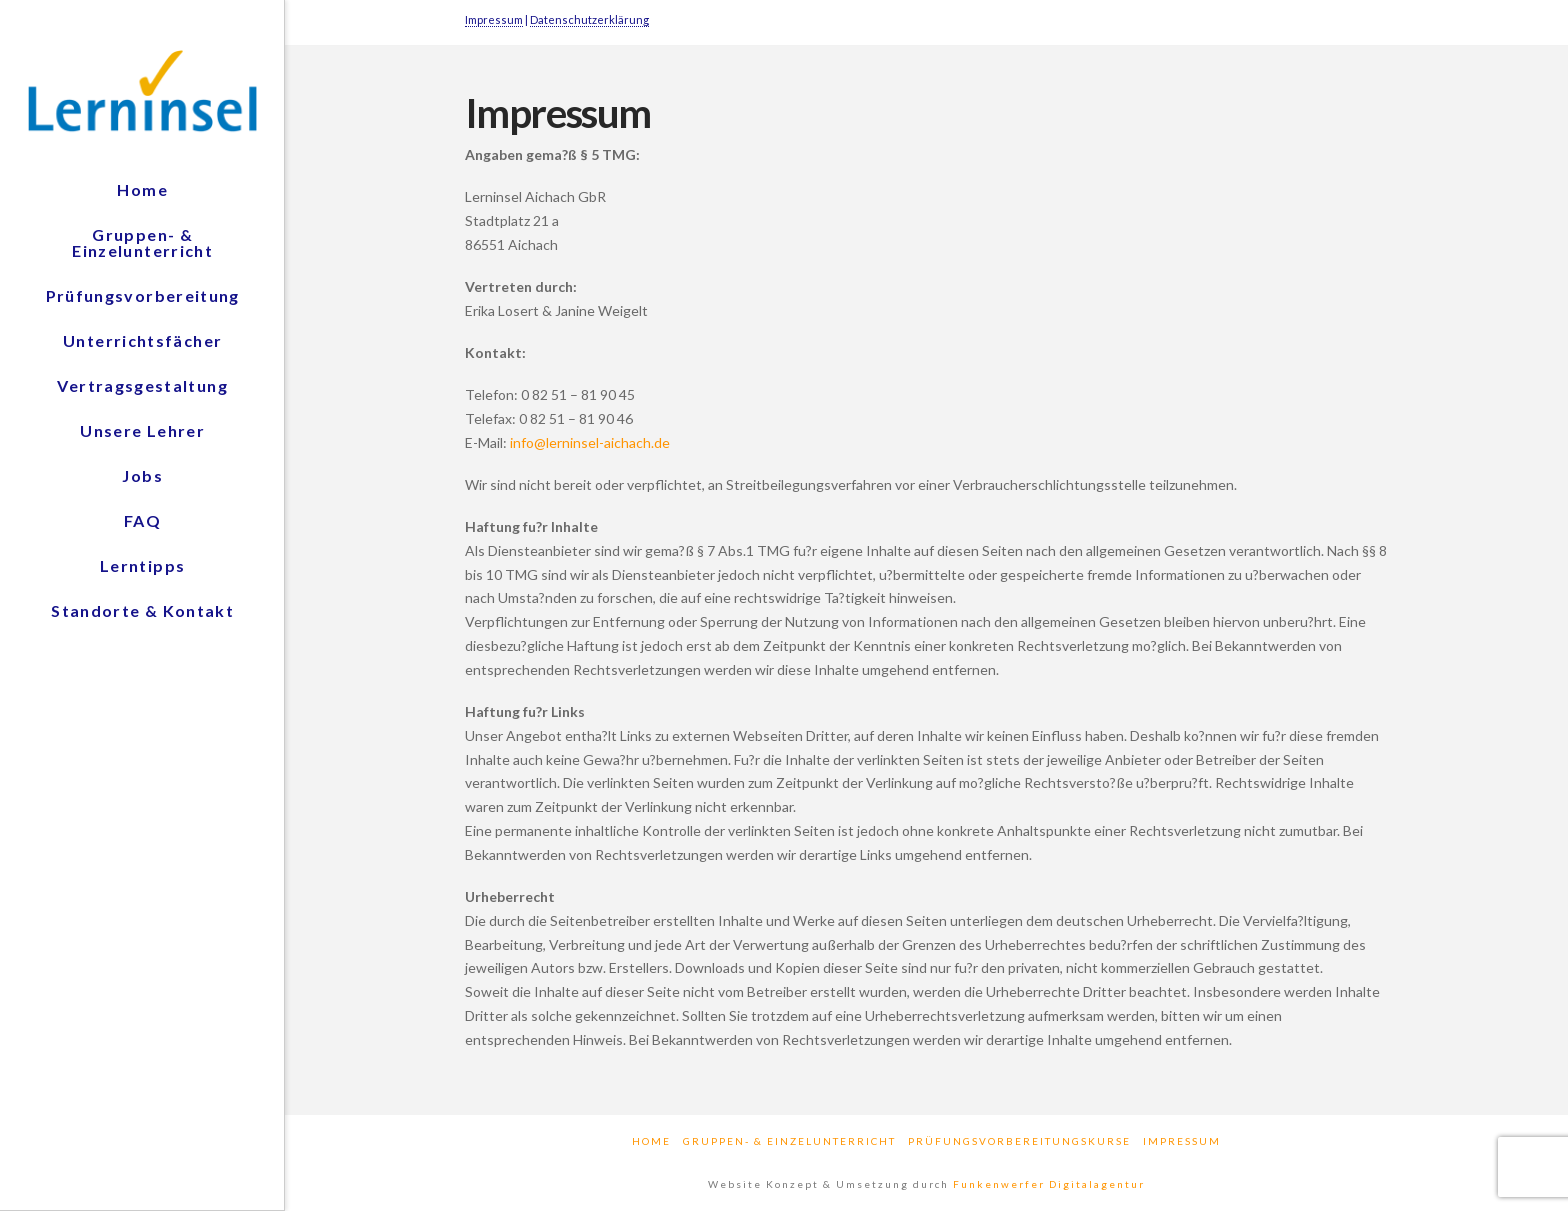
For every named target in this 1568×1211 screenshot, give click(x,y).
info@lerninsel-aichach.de (590, 442)
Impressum (494, 19)
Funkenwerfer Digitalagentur (1049, 1184)
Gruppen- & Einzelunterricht (789, 1141)
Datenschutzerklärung (589, 19)
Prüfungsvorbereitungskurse (1019, 1141)
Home (651, 1141)
